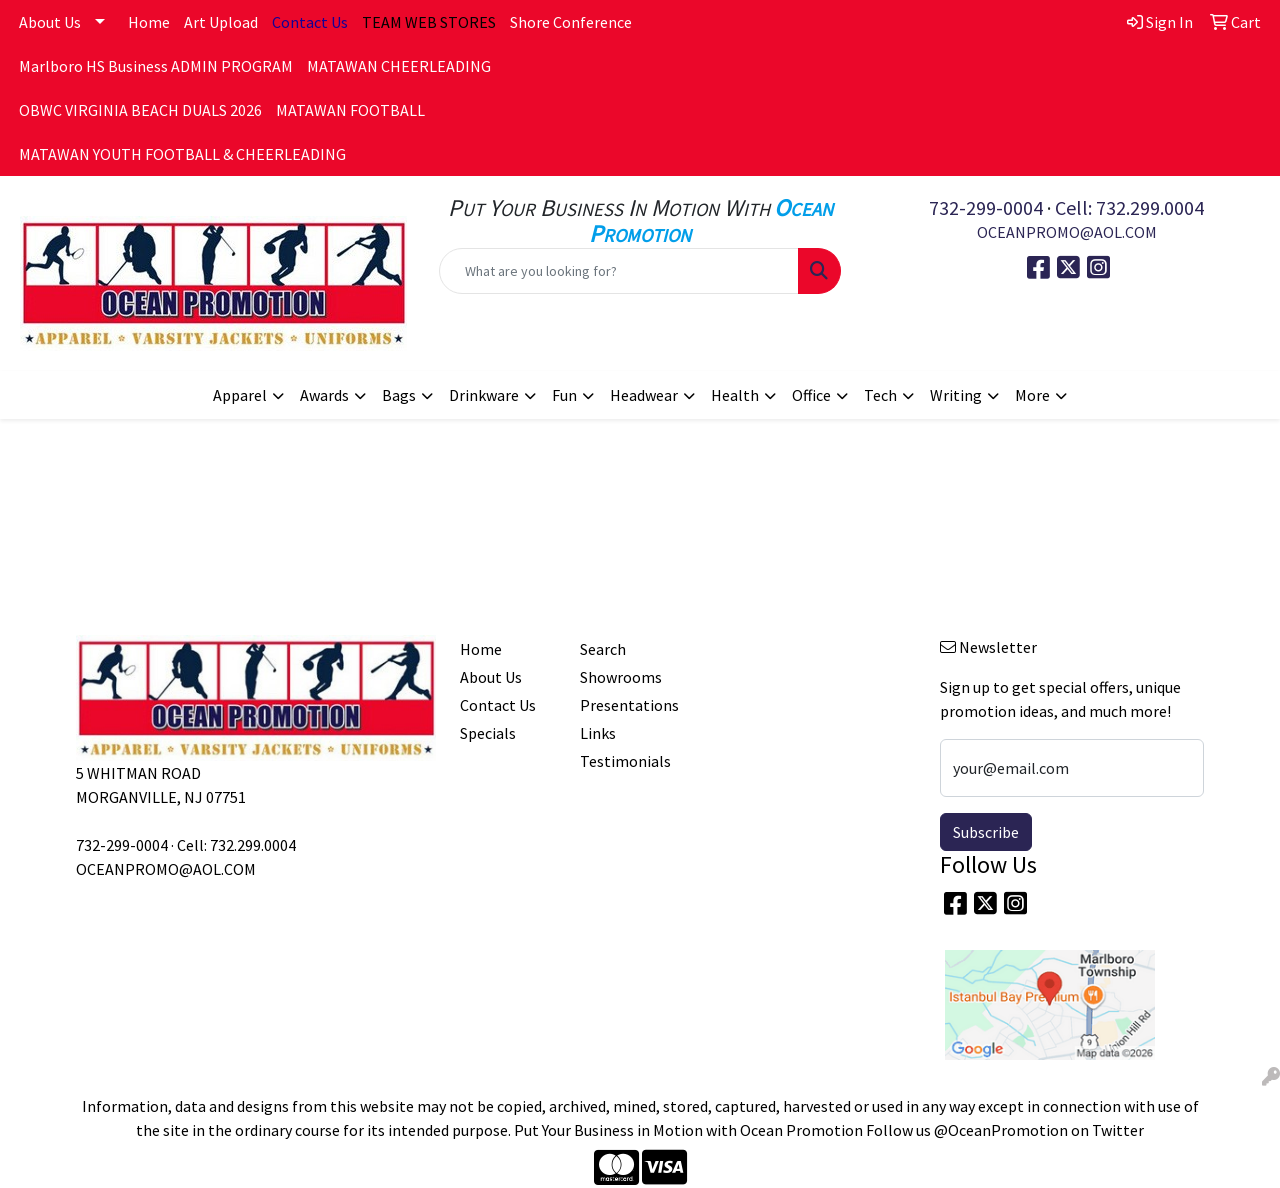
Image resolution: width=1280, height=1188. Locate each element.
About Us (50, 22)
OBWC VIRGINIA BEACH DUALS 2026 (140, 110)
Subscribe (986, 832)
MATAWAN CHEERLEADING (399, 66)
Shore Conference (571, 22)
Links (598, 733)
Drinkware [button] (484, 395)
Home (149, 22)
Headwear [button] (644, 395)
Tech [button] (880, 395)
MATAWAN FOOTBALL (350, 110)
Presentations (628, 705)
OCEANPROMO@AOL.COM (1067, 232)
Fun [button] (564, 395)
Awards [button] (324, 395)
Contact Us (498, 705)
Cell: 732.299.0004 (1129, 207)
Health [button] (735, 395)
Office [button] (811, 395)
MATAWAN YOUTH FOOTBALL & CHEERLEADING (182, 154)
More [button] (1032, 395)
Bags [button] (399, 395)
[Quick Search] (619, 271)
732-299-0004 (986, 207)
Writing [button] (956, 395)
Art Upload (221, 22)
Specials (488, 733)
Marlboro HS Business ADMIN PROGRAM (156, 66)
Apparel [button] (240, 395)
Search (603, 649)
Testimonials (625, 761)
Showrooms (621, 677)
